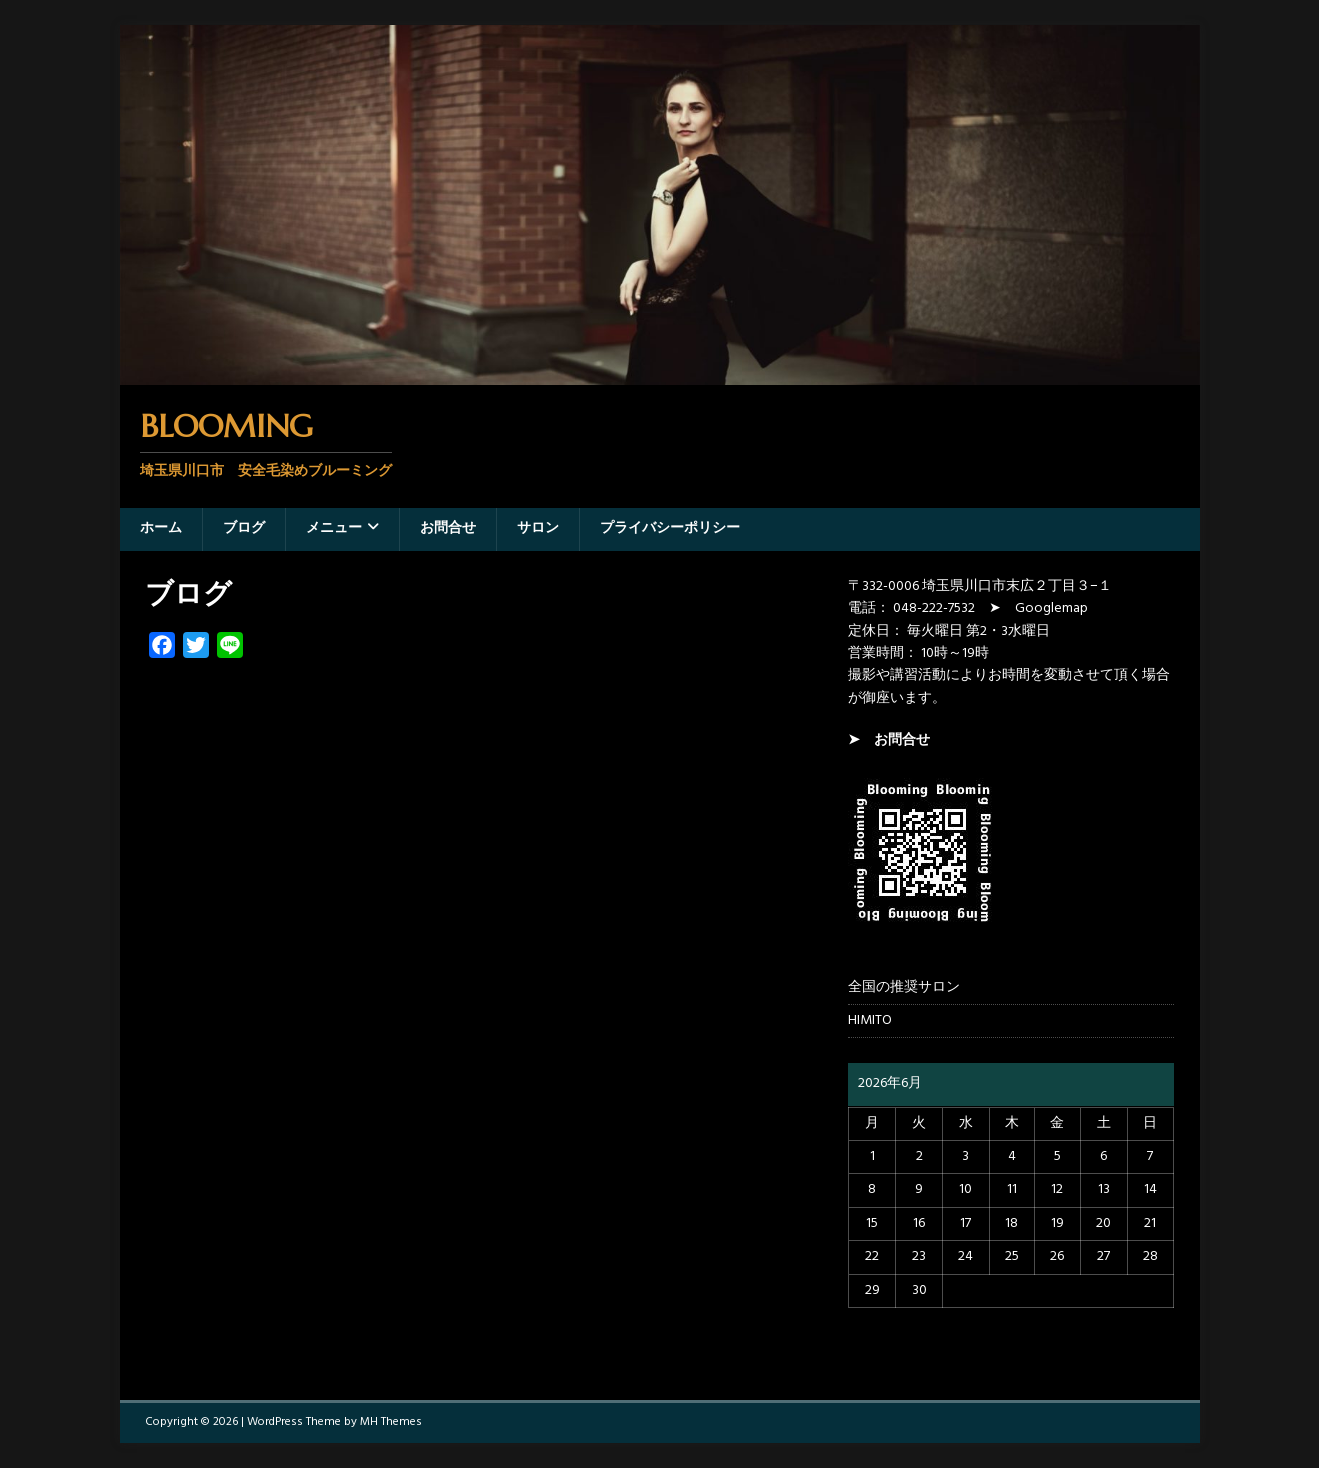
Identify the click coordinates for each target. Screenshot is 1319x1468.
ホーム (161, 528)
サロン (538, 528)
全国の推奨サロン (904, 988)
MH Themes (391, 1422)
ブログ (244, 528)
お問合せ (448, 528)
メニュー (334, 528)
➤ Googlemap (1038, 608)
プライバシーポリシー (670, 528)
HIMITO (870, 1020)
